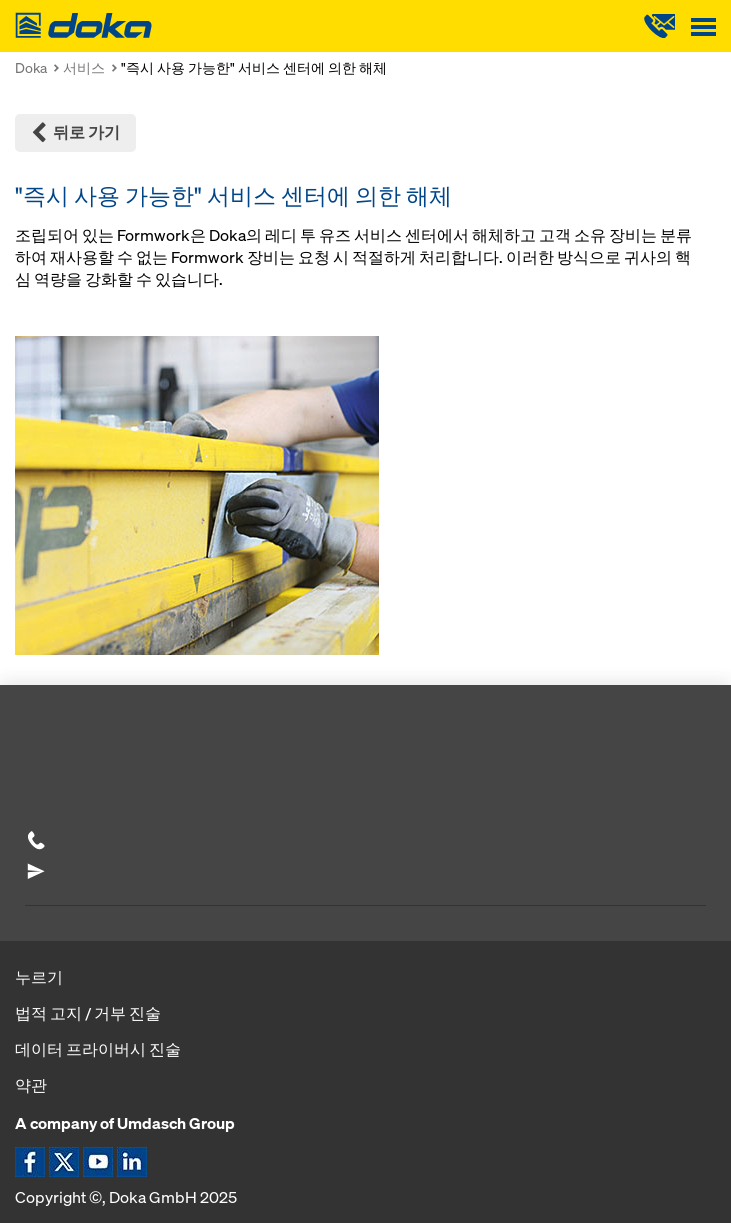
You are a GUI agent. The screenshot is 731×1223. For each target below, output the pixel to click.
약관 (31, 1085)
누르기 (39, 977)
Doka (31, 67)
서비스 (84, 67)
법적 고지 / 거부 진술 (88, 1013)
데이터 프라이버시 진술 (98, 1049)
